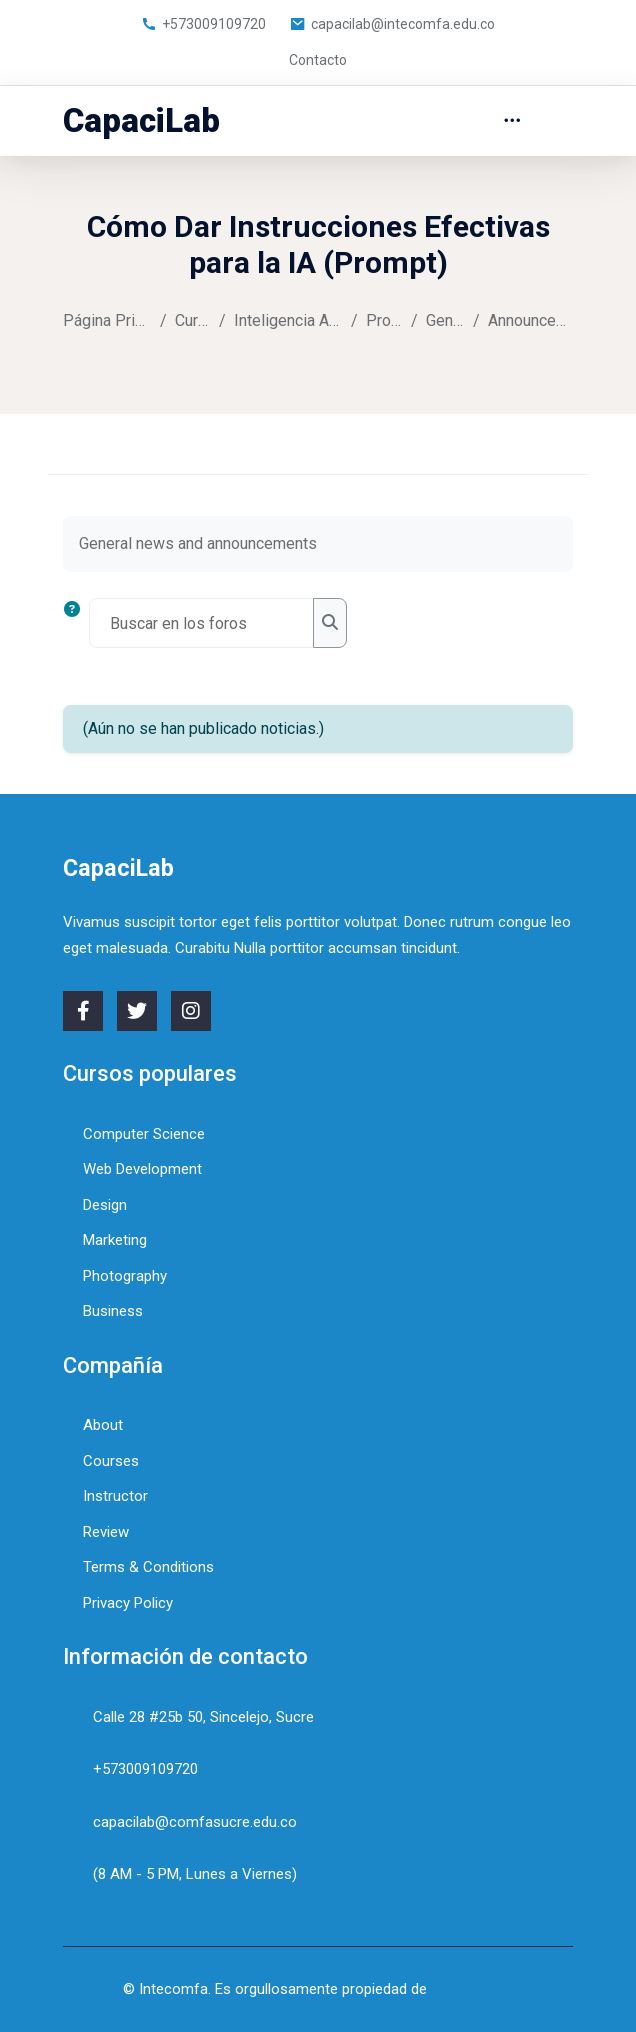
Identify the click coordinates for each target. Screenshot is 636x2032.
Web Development (142, 1169)
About (103, 1425)
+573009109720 (203, 24)
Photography (125, 1276)
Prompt (385, 320)
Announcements (530, 320)
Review (106, 1532)
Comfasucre (472, 1989)
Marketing (115, 1240)
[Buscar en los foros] (201, 623)
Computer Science (144, 1134)
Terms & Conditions (148, 1567)
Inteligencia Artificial (288, 320)
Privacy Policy (128, 1603)
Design (105, 1205)
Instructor (115, 1496)
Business (113, 1311)
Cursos (193, 320)
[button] (76, 623)
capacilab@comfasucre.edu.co (195, 1822)
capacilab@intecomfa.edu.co (392, 24)
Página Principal (107, 320)
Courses (111, 1461)
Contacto (318, 60)
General (445, 320)
